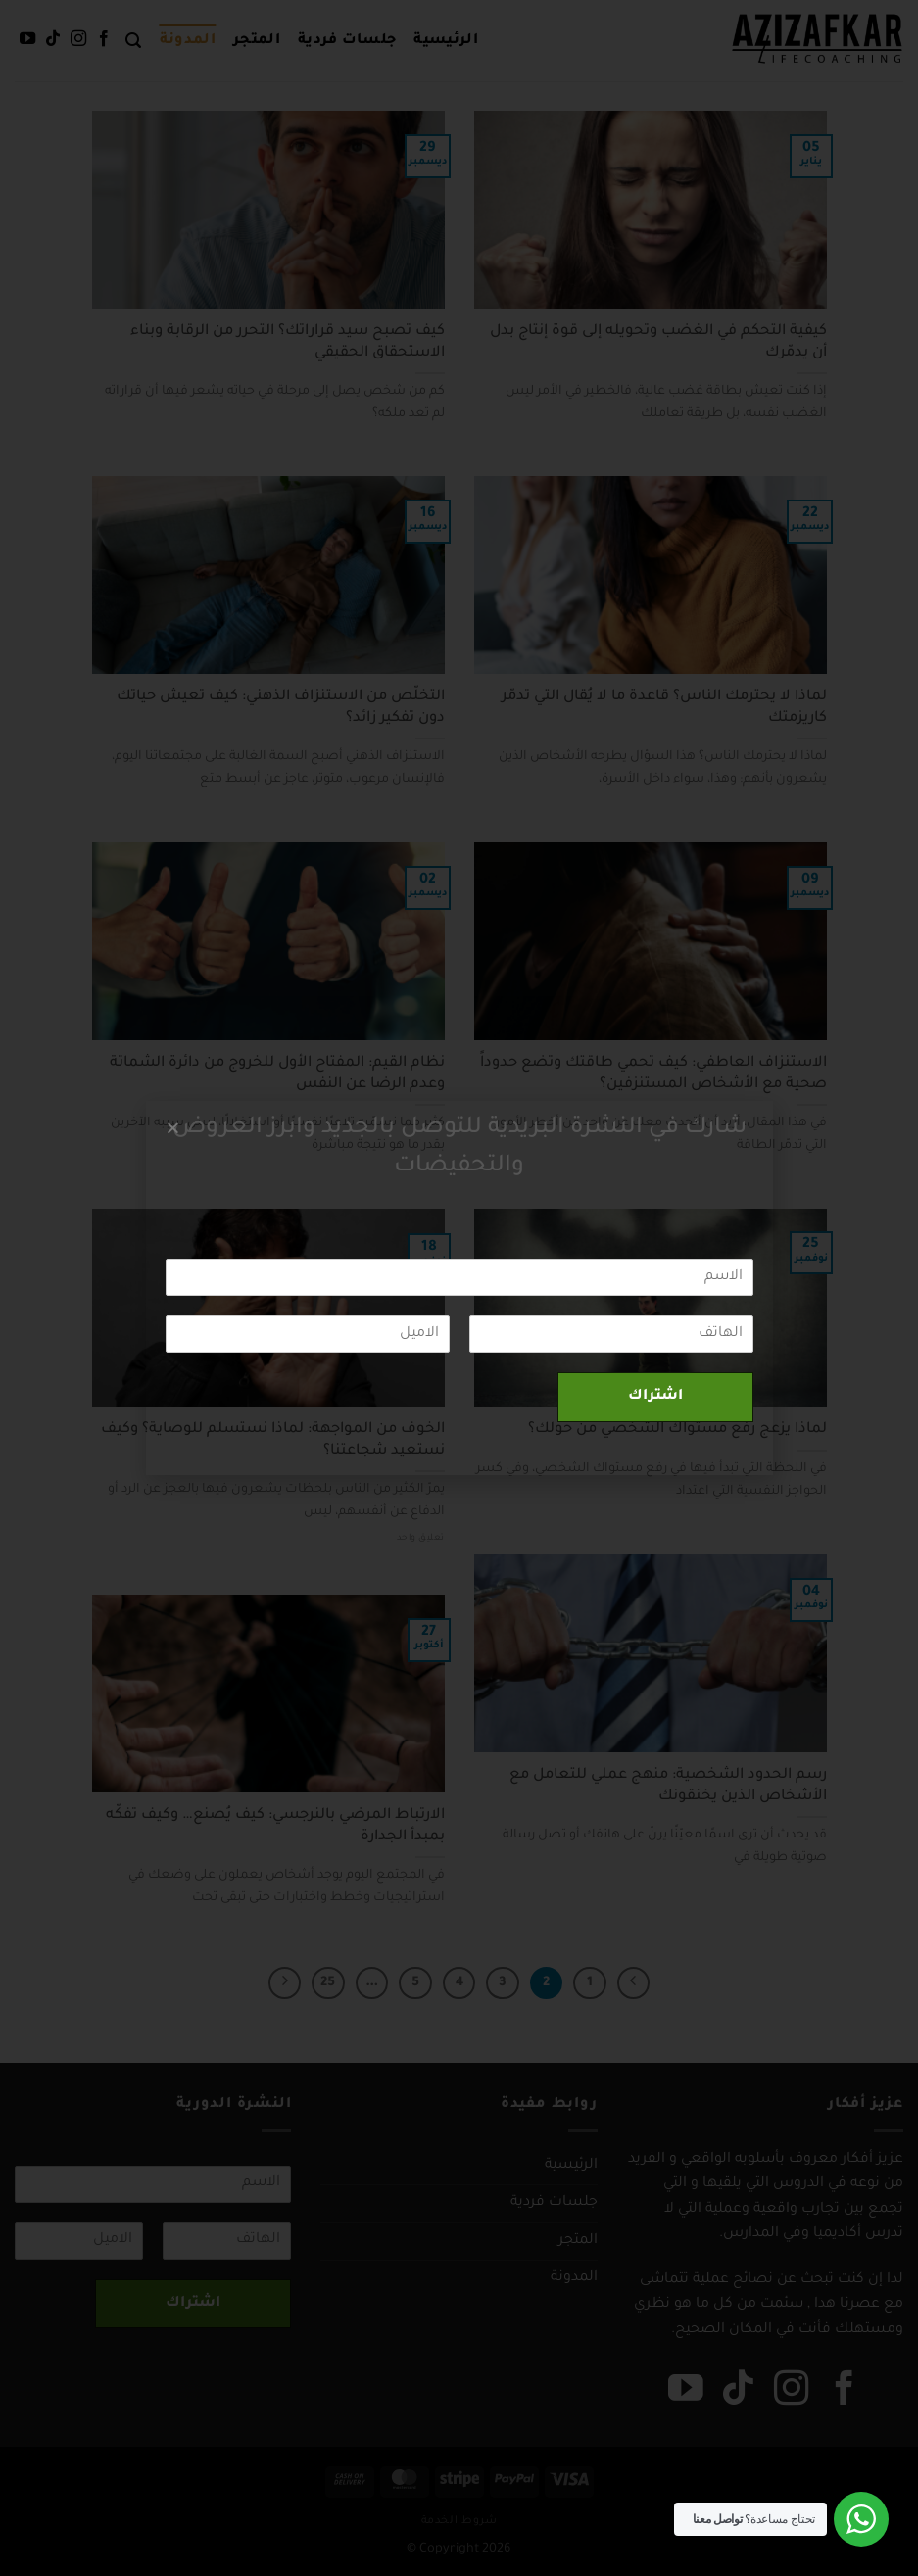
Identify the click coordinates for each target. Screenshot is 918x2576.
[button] (173, 1128)
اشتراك (655, 1397)
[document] (459, 1288)
